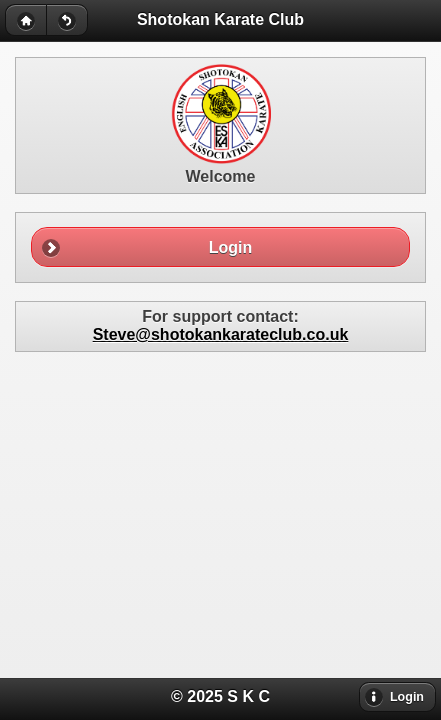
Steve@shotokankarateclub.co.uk (221, 334)
